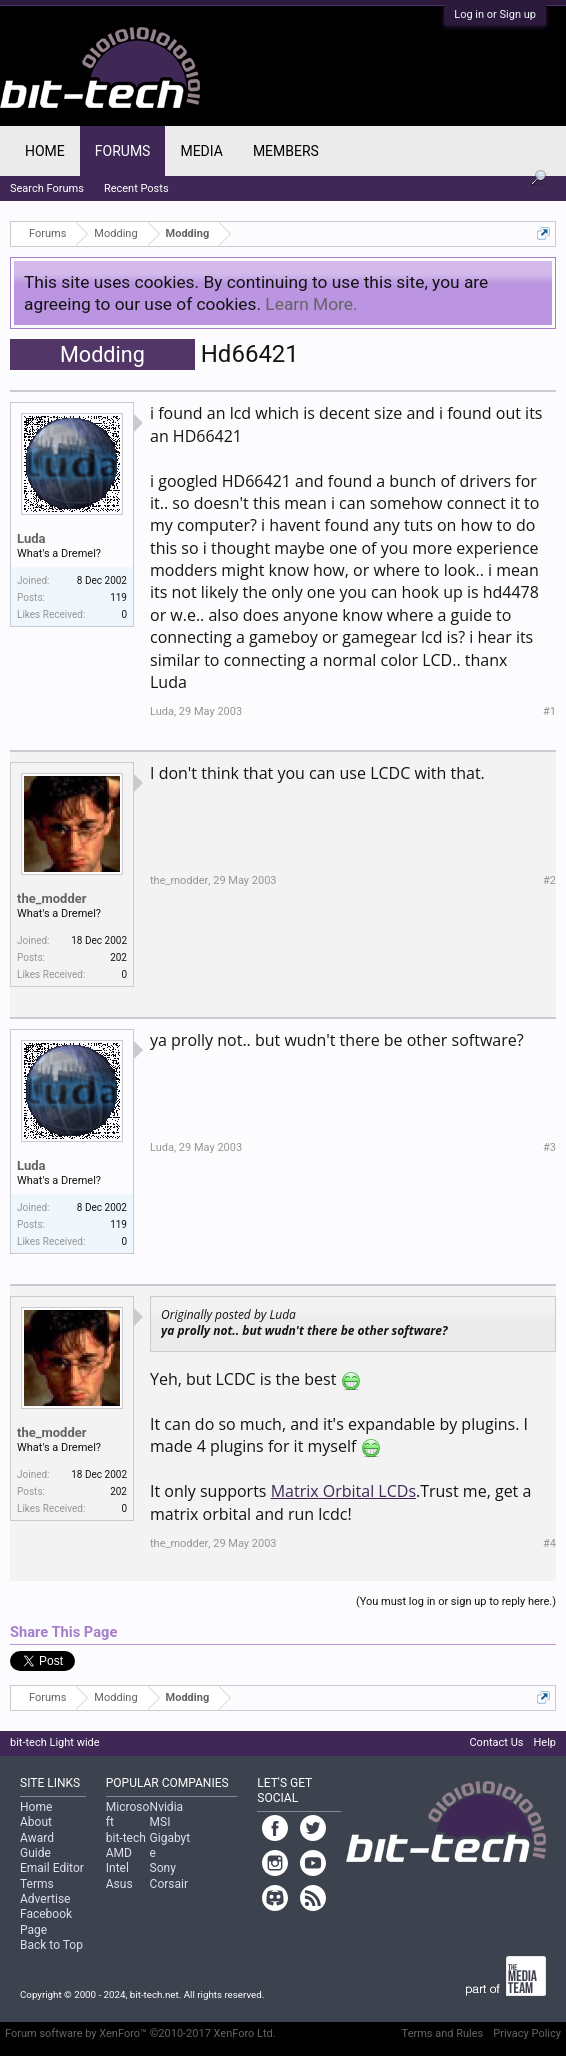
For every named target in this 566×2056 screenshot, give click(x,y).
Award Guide (37, 1845)
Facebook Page (46, 1921)
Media (201, 151)
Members (286, 151)
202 (118, 957)
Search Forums (47, 188)
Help (544, 1742)
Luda (31, 538)
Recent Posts (136, 188)
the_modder (52, 898)
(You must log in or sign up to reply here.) (456, 1601)
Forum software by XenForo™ (140, 2033)
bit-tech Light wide (55, 1742)
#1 (549, 711)
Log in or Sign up (495, 14)
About (36, 1822)
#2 (549, 880)
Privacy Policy (527, 2033)
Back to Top (51, 1945)
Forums (123, 151)
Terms (37, 1884)
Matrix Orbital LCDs (343, 1491)
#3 (549, 1147)
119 (118, 597)
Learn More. (311, 304)
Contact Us (496, 1742)
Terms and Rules (443, 2033)
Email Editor (52, 1868)
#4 (549, 1543)
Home (45, 151)
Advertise (45, 1899)
